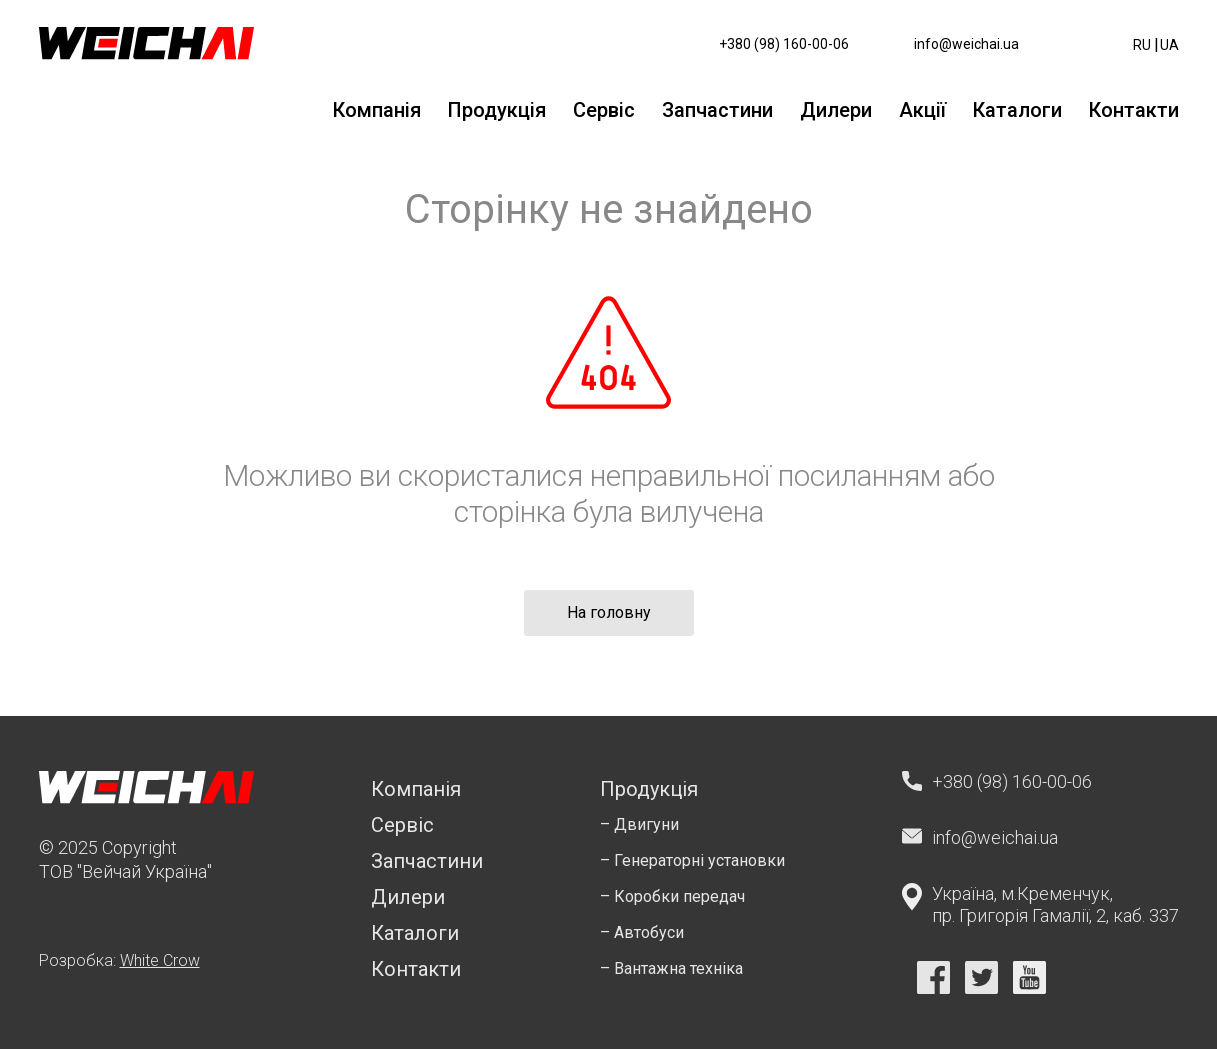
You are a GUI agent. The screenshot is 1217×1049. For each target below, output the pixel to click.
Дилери (836, 110)
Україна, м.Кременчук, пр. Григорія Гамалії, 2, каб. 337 (1055, 904)
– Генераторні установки (692, 860)
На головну (609, 612)
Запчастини (717, 110)
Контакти (1134, 110)
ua (1169, 45)
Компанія (377, 110)
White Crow (160, 960)
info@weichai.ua (966, 44)
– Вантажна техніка (671, 968)
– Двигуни (639, 824)
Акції (922, 110)
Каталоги (1017, 110)
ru (1142, 45)
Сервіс (604, 110)
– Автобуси (642, 932)
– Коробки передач (672, 896)
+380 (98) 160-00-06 (784, 44)
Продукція (497, 110)
